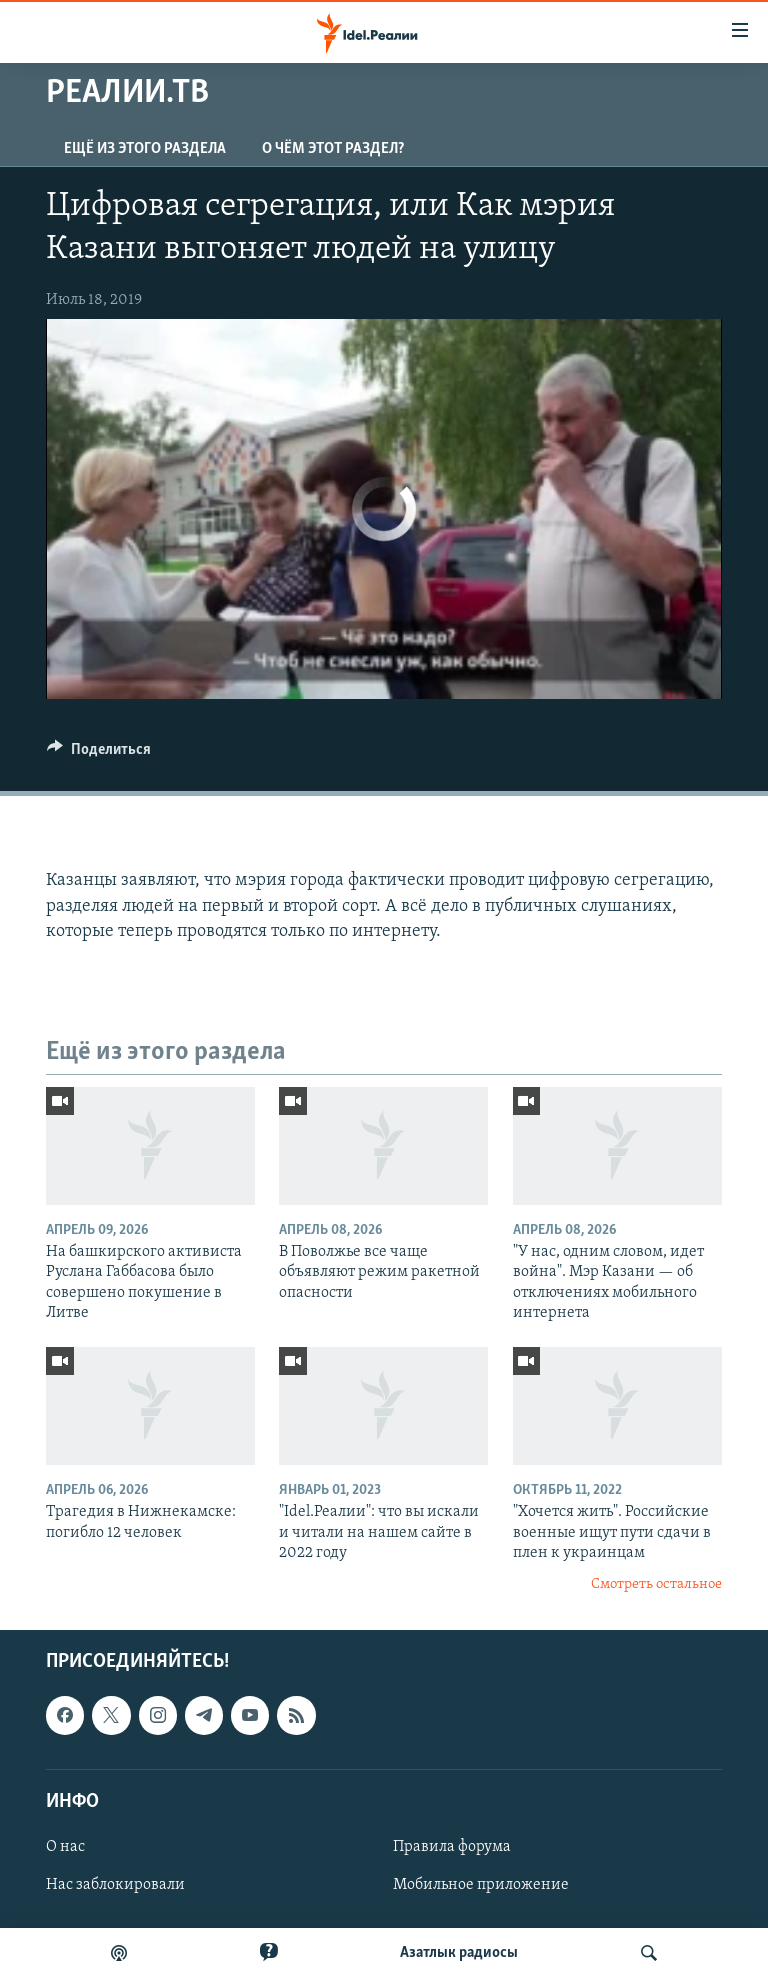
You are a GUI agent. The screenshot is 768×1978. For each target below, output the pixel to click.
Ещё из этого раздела (145, 149)
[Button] (99, 754)
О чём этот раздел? (333, 149)
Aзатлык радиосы (459, 1953)
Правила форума (452, 1847)
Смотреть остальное (656, 1584)
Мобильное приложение (481, 1885)
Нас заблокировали (115, 1885)
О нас (65, 1847)
